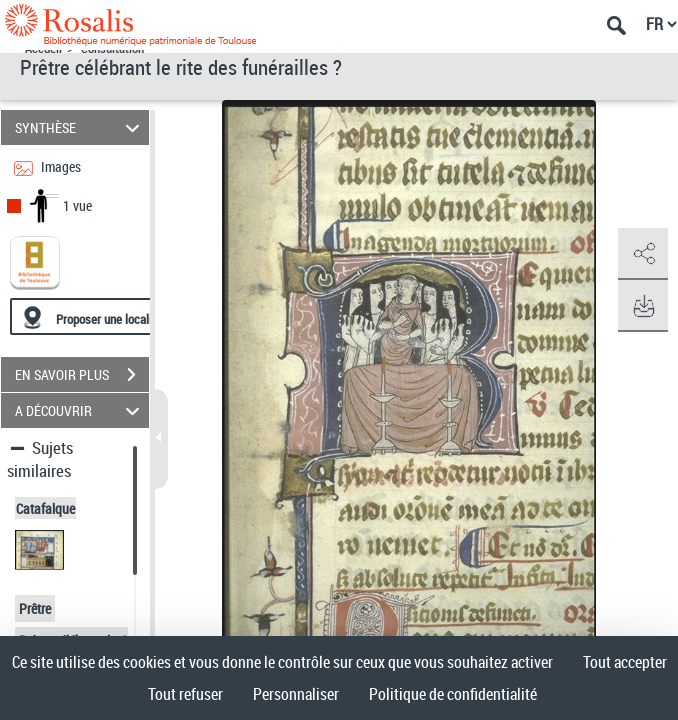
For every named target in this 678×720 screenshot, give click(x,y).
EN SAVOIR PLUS (82, 375)
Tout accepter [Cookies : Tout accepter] (625, 662)
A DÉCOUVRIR (80, 410)
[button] (643, 254)
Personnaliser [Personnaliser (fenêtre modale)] (296, 694)
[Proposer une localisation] (105, 316)
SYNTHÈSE (80, 127)
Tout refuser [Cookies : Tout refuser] (185, 694)
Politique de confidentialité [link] (453, 694)
